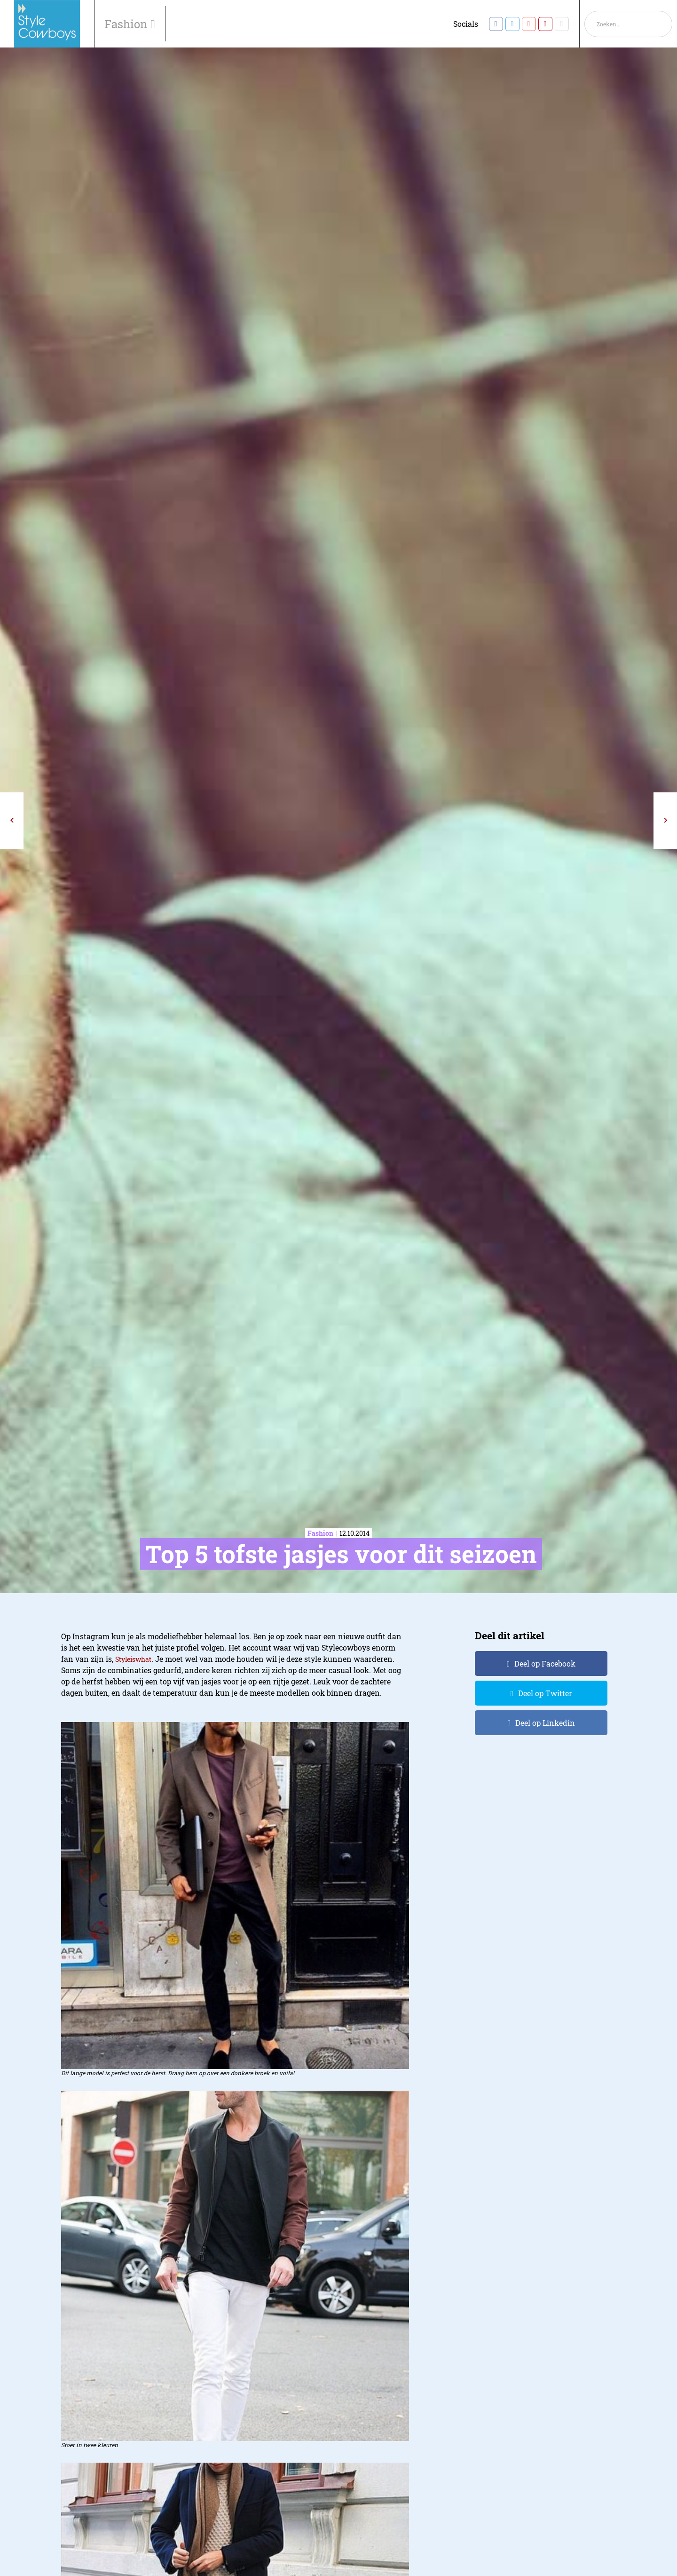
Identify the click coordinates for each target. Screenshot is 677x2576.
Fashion (127, 24)
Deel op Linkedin (545, 1723)
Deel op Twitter (545, 1693)
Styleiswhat (133, 1659)
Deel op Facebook (544, 1663)
